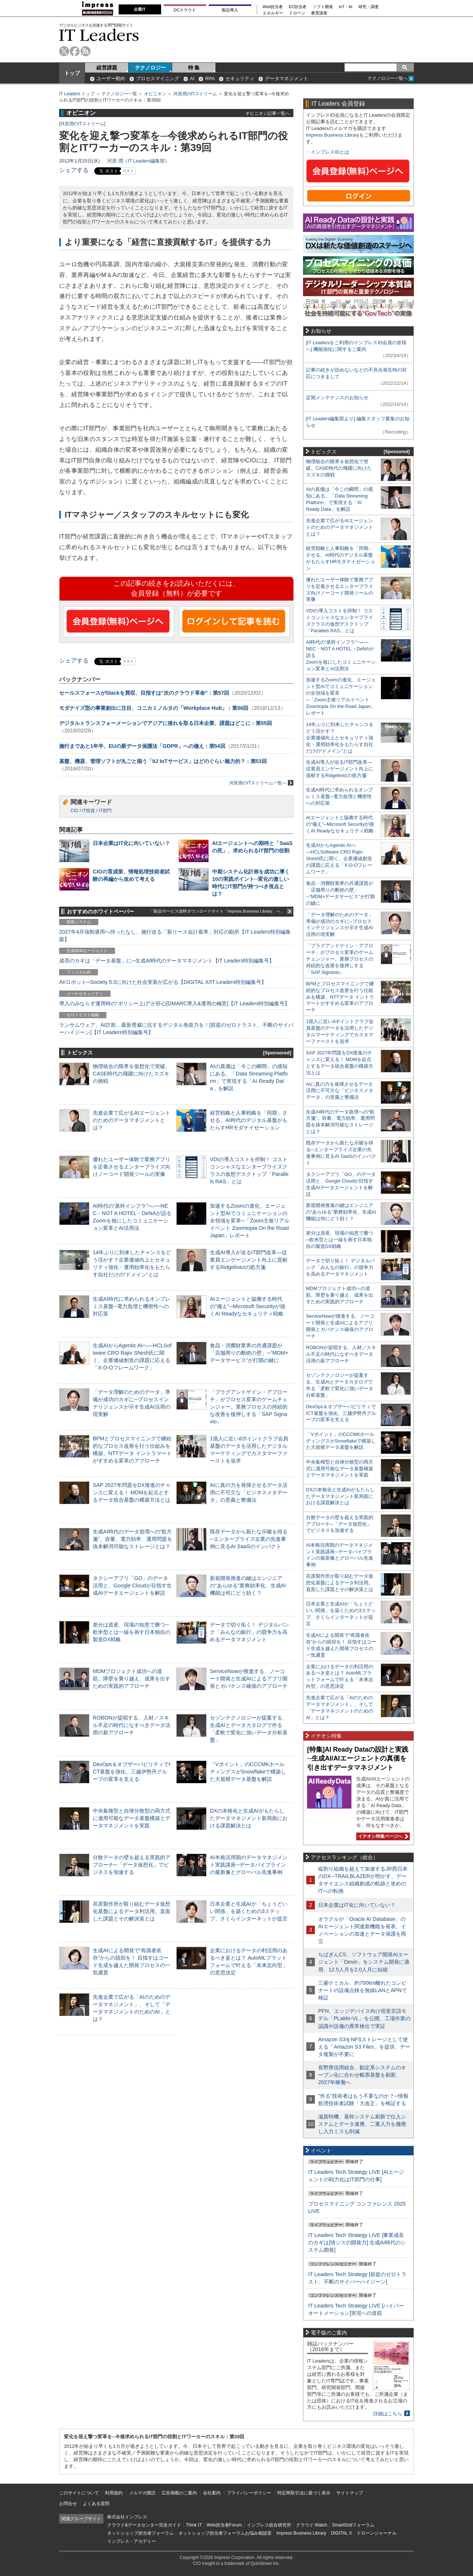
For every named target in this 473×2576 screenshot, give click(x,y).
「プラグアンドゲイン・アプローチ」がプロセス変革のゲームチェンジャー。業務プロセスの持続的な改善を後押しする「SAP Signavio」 (248, 1407)
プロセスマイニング (157, 78)
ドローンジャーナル (377, 2533)
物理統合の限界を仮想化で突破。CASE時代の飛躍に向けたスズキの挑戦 (131, 1073)
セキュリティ (239, 78)
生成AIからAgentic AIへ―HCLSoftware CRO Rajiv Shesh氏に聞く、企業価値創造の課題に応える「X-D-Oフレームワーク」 (339, 858)
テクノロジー (150, 68)
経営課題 (106, 68)
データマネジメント (286, 78)
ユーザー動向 (110, 78)
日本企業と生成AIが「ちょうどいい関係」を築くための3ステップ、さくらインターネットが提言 (248, 1911)
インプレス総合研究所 (269, 2525)
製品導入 (230, 10)
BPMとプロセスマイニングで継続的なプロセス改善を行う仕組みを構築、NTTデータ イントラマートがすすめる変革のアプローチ (340, 997)
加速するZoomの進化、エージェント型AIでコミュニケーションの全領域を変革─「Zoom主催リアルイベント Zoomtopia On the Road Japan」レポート (249, 1221)
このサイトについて (79, 2492)
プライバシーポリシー (249, 2492)
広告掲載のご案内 (179, 2492)
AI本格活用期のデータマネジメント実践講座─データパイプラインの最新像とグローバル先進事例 (248, 1864)
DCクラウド (185, 10)
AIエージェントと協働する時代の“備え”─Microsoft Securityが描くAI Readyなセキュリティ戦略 (247, 1306)
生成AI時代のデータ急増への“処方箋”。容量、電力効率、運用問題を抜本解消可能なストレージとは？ (132, 1539)
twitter (64, 51)
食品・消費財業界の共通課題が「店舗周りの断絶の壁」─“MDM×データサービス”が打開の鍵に (249, 1352)
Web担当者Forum (224, 2525)
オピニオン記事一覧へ (267, 113)
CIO (74, 810)
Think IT (194, 2525)
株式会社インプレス (127, 2516)
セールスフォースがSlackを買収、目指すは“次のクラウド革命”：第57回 (144, 693)
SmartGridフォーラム (353, 2525)
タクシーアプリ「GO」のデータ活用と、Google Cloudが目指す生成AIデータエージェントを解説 (132, 1585)
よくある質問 (96, 2503)
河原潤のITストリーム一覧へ (261, 783)
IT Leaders (99, 34)
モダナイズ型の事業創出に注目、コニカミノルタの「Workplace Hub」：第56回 (154, 708)
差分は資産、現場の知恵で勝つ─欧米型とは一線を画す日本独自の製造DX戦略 (131, 1632)
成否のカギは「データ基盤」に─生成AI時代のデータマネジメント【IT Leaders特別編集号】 (166, 961)
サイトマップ (349, 2492)
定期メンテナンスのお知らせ (337, 397)
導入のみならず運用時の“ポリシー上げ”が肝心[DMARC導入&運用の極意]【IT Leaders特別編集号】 (174, 1003)
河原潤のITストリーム (195, 93)
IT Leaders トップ (77, 93)
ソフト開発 (323, 7)
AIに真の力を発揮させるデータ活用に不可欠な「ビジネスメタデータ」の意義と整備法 (248, 1492)
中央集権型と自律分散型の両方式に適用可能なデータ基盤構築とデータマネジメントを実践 (131, 1818)
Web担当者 (273, 7)
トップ (72, 73)
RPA (210, 78)
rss (86, 51)
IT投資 (88, 810)
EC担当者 (298, 7)
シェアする (74, 170)
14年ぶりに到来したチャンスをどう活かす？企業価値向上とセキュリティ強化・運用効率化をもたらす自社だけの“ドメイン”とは (340, 738)
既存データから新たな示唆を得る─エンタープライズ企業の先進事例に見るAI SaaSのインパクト (248, 1539)
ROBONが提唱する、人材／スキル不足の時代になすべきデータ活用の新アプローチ (131, 1725)
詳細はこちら (387, 2413)
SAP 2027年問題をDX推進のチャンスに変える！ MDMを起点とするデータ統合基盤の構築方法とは (132, 1492)
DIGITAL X (341, 2533)
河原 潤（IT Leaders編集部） (138, 161)
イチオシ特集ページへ (382, 1836)
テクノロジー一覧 (119, 93)
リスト (128, 171)
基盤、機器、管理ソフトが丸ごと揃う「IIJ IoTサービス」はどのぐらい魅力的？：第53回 (163, 761)
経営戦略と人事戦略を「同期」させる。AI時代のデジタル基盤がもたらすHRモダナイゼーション (248, 1120)
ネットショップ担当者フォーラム (140, 2533)
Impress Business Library (332, 135)
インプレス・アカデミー (131, 2541)
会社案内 (212, 2492)
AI (192, 78)
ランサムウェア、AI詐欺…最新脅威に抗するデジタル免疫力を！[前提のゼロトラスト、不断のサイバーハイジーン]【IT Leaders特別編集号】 (176, 1028)
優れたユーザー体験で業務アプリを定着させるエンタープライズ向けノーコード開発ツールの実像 (131, 1166)
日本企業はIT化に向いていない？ (131, 843)
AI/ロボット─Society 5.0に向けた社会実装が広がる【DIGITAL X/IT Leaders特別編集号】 (162, 982)
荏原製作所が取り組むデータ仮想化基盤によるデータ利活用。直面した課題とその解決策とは (131, 1911)
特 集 (194, 68)
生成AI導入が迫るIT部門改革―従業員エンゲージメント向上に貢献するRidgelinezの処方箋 (248, 1259)
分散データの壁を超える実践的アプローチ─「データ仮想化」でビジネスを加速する (131, 1864)
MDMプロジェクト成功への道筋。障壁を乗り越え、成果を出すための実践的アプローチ (131, 1678)
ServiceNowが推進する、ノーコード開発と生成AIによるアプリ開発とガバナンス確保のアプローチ (248, 1678)
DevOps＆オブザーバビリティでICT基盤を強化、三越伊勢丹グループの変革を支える (131, 1771)
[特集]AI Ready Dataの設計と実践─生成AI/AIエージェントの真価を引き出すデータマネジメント (357, 1758)
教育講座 (319, 13)
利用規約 (114, 2492)
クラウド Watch (311, 2525)
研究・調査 (368, 7)
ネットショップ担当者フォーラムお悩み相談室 (225, 2533)
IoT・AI (346, 7)
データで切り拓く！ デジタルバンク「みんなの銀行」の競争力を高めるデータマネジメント (249, 1632)
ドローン (297, 13)
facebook (75, 51)
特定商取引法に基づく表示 (303, 2492)
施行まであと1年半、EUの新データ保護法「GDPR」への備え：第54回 (142, 746)
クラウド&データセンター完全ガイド (144, 2525)
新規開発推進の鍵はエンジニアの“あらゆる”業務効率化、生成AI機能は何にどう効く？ (248, 1585)
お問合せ (68, 2503)
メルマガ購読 (142, 2492)
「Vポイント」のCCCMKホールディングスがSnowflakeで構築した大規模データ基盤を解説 (248, 1771)
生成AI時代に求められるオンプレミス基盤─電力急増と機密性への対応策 (131, 1306)
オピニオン (155, 93)
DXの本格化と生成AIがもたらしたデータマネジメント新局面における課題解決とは (248, 1818)
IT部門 (105, 810)
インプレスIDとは (330, 152)
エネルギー (273, 13)
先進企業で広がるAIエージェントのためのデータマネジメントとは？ (131, 1120)
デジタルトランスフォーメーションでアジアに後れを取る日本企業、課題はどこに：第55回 (165, 723)
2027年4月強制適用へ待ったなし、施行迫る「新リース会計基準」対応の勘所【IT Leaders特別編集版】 (175, 935)
